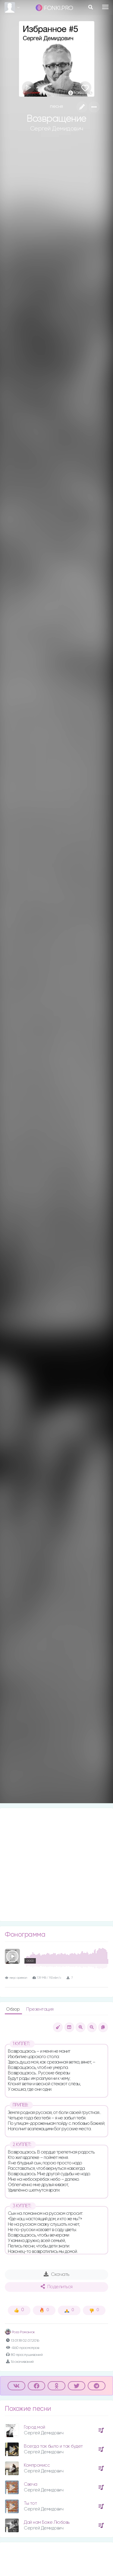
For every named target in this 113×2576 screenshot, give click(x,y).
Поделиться (57, 2286)
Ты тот (30, 2503)
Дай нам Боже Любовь (47, 2522)
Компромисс (37, 2465)
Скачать (56, 2274)
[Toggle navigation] (105, 7)
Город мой (34, 2427)
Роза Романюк (20, 2332)
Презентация (40, 2009)
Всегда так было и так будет (53, 2446)
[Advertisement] (56, 1864)
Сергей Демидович (56, 129)
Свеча (30, 2484)
